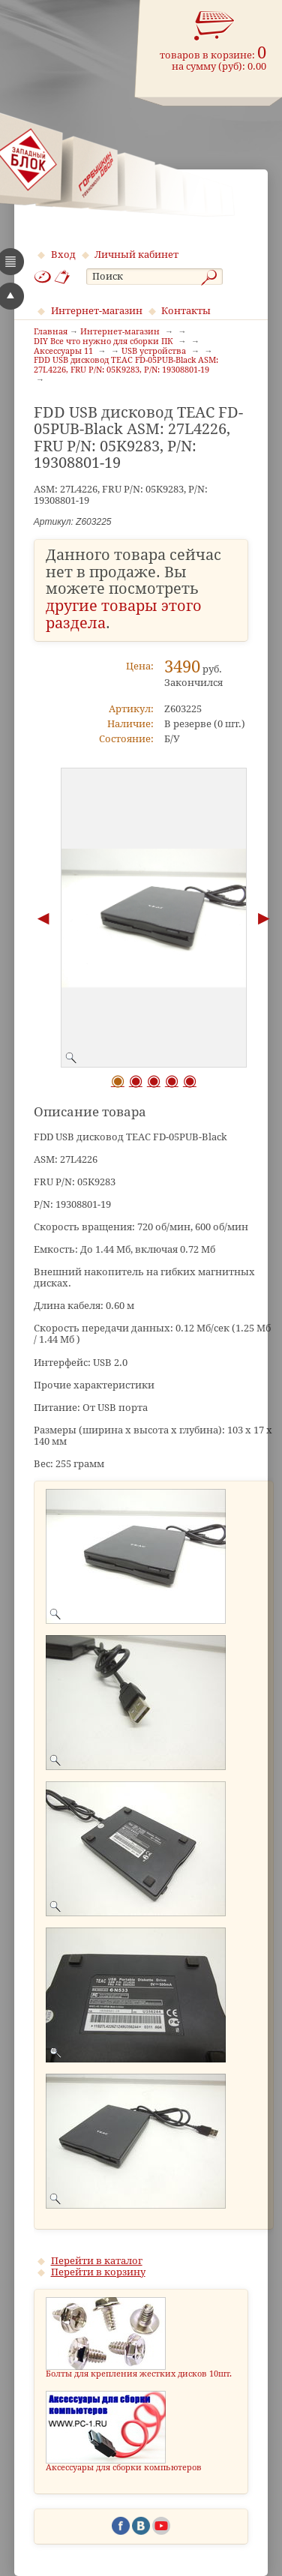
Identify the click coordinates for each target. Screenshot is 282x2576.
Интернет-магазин (96, 310)
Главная (51, 332)
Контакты (186, 310)
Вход (63, 254)
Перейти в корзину (98, 2272)
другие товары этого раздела (124, 615)
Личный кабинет (136, 254)
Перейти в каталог (96, 2260)
